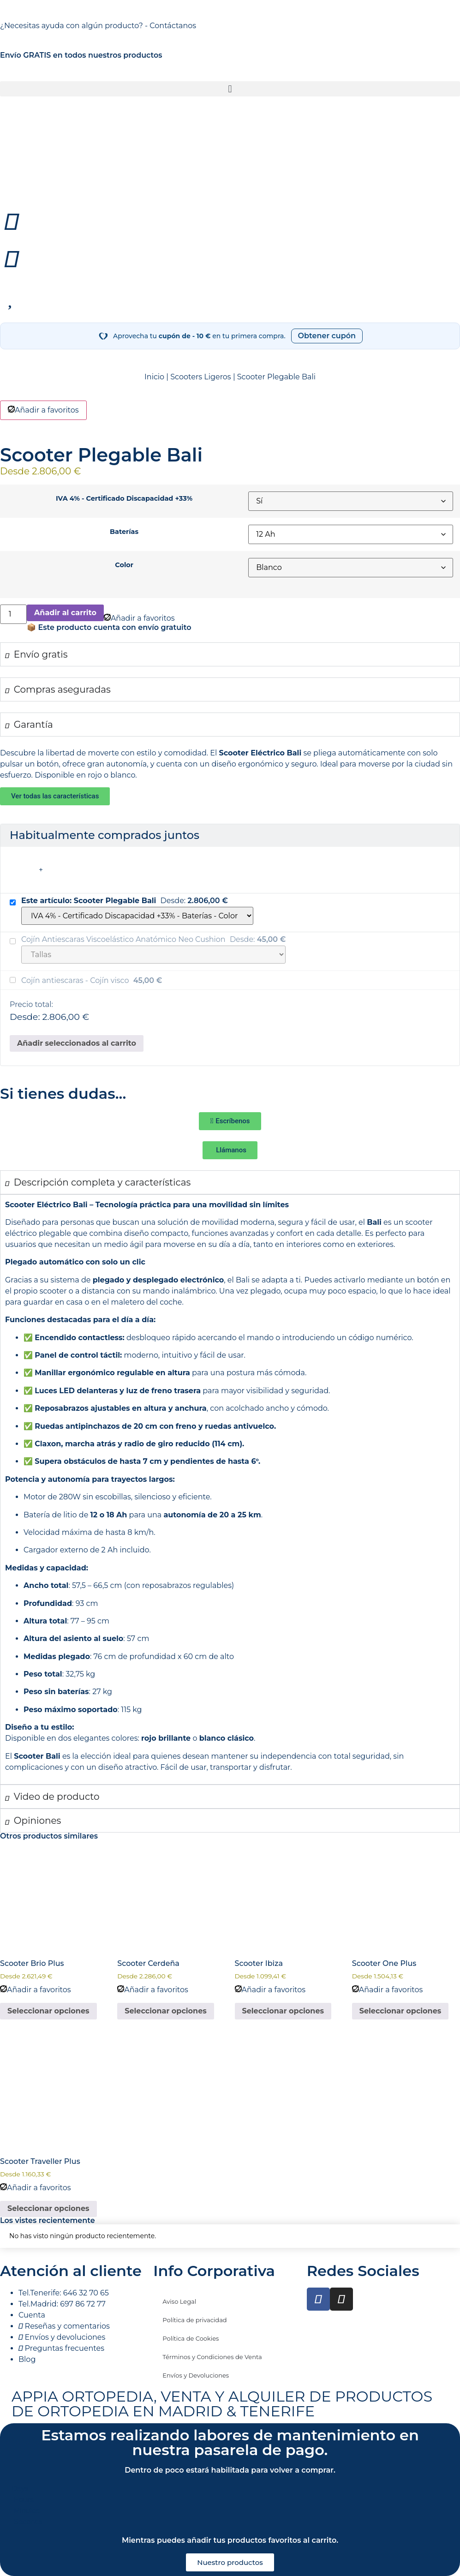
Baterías (124, 531)
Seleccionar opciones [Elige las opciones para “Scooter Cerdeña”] (166, 2011)
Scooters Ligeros (200, 376)
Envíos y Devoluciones (195, 2375)
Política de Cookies (190, 2338)
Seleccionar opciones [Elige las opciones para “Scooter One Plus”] (400, 2011)
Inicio (154, 376)
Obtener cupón (327, 335)
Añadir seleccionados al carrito (76, 1043)
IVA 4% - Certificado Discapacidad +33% (124, 498)
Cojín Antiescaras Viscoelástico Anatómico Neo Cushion (124, 939)
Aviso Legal (179, 2301)
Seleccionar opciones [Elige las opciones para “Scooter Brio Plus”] (48, 2011)
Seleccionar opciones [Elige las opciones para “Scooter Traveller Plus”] (48, 2208)
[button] (230, 88)
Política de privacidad (194, 2320)
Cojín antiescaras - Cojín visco (76, 980)
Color (124, 565)
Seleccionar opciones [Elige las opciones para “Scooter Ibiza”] (283, 2011)
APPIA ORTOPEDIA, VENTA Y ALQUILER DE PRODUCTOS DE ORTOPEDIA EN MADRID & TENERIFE (222, 2403)
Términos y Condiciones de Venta (212, 2356)
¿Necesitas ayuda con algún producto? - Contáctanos (98, 25)
